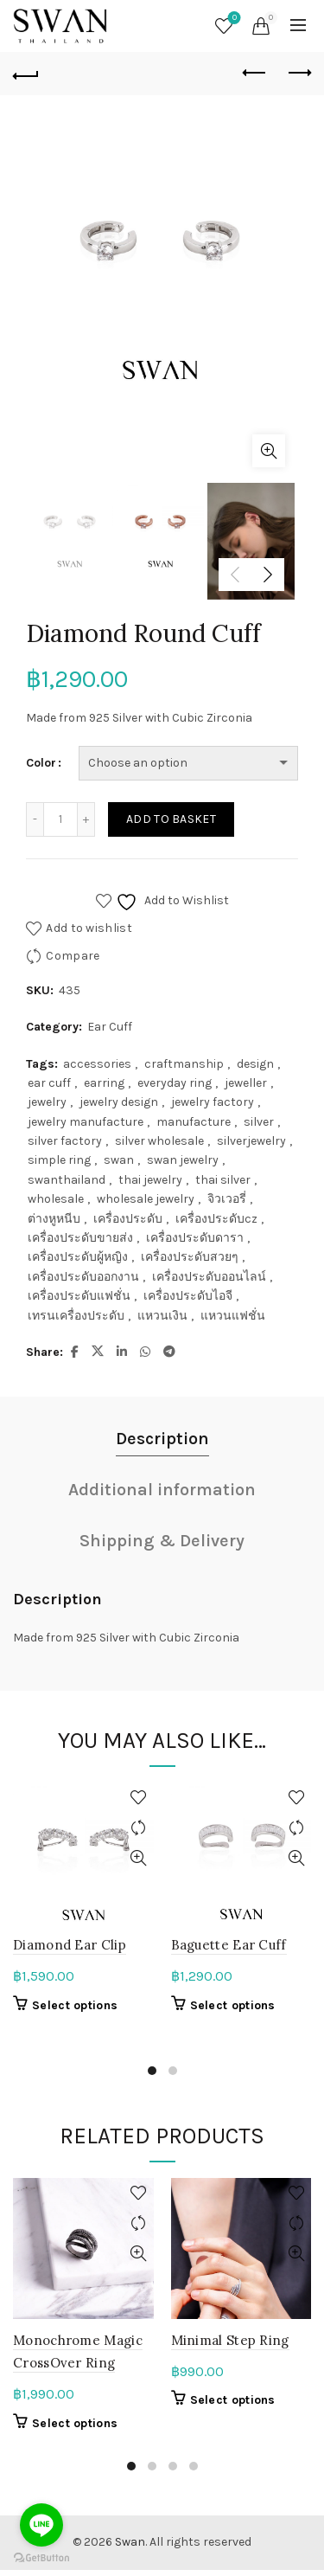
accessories (97, 1064)
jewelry (47, 1102)
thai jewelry (150, 1179)
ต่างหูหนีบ (54, 1218)
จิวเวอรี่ (226, 1199)
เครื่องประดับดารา (195, 1237)
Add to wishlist (89, 928)
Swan (130, 2541)
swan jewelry (183, 1160)
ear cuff (49, 1083)
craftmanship (184, 1064)
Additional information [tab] (162, 1490)
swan (119, 1160)
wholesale (56, 1199)
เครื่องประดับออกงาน (83, 1276)
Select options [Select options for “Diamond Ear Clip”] (75, 2005)
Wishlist (233, 18)
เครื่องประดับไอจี (187, 1295)
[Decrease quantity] (34, 819)
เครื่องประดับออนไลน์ (209, 1276)
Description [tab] (162, 1439)
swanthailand (66, 1179)
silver (259, 1122)
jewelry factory (212, 1102)
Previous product (255, 73)
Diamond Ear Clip (69, 1945)
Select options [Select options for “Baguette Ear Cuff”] (233, 2005)
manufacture (193, 1122)
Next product (298, 73)
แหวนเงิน (162, 1315)
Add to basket (171, 819)
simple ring (59, 1160)
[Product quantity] (60, 819)
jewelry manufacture (85, 1122)
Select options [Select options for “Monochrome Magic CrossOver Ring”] (75, 2423)
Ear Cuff (109, 1026)
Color (41, 762)
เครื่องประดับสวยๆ (189, 1256)
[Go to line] (41, 2525)
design (255, 1064)
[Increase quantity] (86, 819)
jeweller (246, 1083)
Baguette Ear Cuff (229, 1945)
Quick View (139, 1858)
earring (104, 1083)
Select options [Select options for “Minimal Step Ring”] (233, 2400)
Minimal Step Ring (230, 2340)
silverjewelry (251, 1141)
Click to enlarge (268, 450)
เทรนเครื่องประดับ (76, 1315)
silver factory (65, 1141)
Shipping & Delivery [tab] (162, 1541)
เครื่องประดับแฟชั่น (79, 1295)
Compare (72, 955)
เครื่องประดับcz (216, 1218)
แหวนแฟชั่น (232, 1315)
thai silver (223, 1179)
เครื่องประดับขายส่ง (80, 1237)
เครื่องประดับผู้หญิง (78, 1256)
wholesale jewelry (145, 1199)
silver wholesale (159, 1141)
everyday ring (174, 1083)
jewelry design (118, 1102)
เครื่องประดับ (127, 1218)
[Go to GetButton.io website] (41, 2558)
